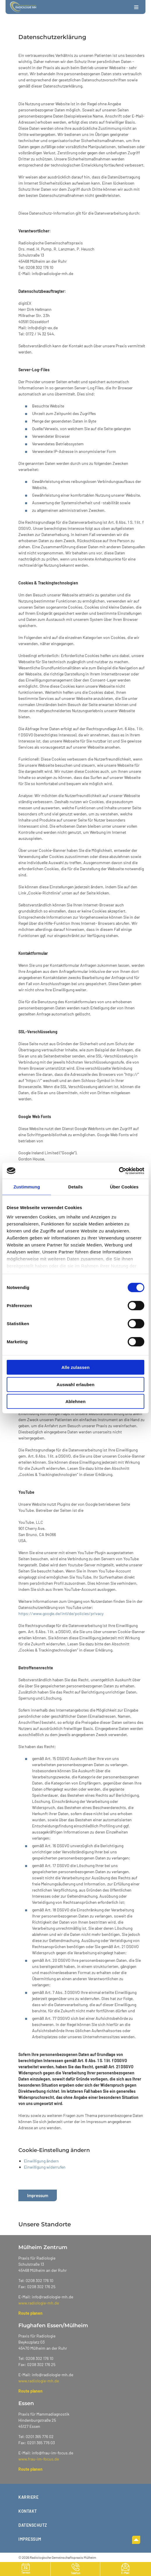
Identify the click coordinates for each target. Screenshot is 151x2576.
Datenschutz (32, 2525)
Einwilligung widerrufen (45, 2167)
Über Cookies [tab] (124, 1186)
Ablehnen (75, 1401)
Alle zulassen (75, 1367)
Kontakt (27, 2511)
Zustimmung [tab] (26, 1186)
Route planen (30, 2313)
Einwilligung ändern (41, 2160)
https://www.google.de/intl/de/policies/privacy (60, 1613)
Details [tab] (75, 1186)
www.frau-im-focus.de (38, 2458)
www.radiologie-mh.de (38, 2302)
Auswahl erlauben (75, 1384)
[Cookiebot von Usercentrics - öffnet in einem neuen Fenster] (118, 1170)
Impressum (37, 2195)
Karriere (28, 2497)
